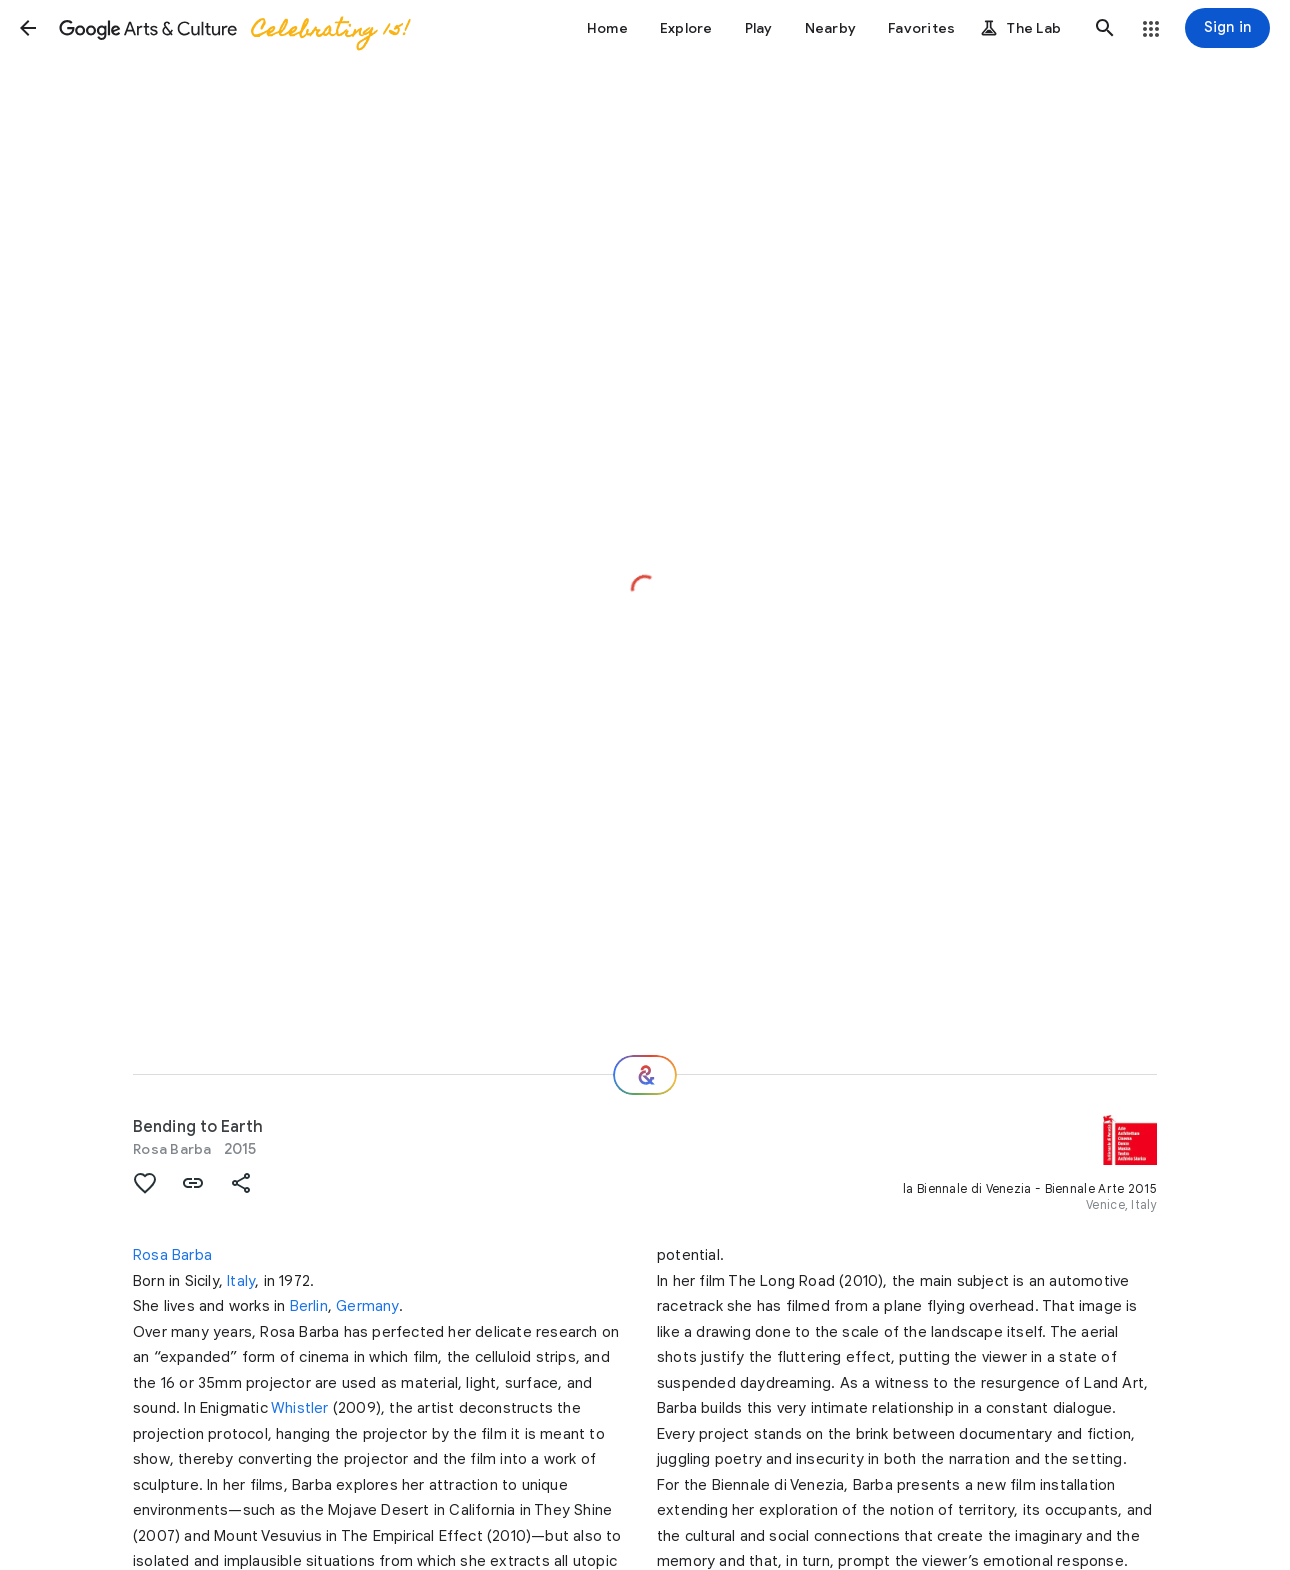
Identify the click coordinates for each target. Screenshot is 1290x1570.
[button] (28, 28)
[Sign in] (1227, 28)
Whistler (300, 1408)
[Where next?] (645, 1075)
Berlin (309, 1306)
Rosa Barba (172, 1149)
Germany (367, 1306)
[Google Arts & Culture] (233, 28)
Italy (241, 1281)
